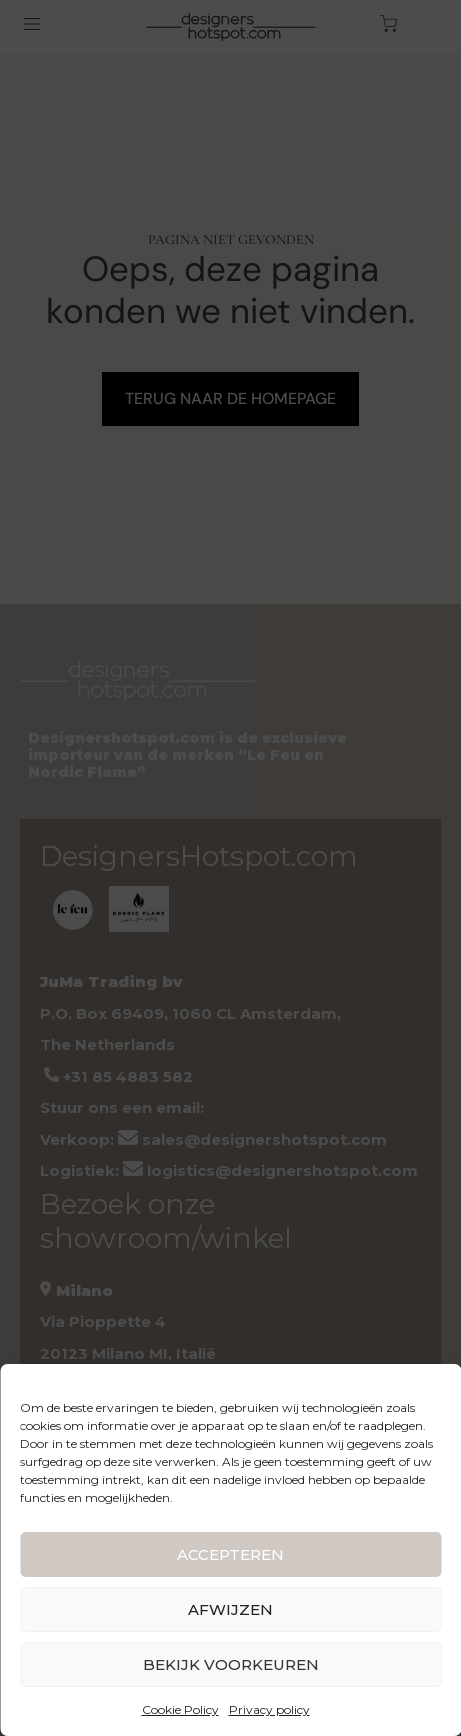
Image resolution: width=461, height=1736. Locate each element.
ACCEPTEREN (230, 1554)
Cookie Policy (180, 1709)
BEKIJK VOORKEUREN (231, 1664)
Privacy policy (269, 1709)
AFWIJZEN (230, 1609)
